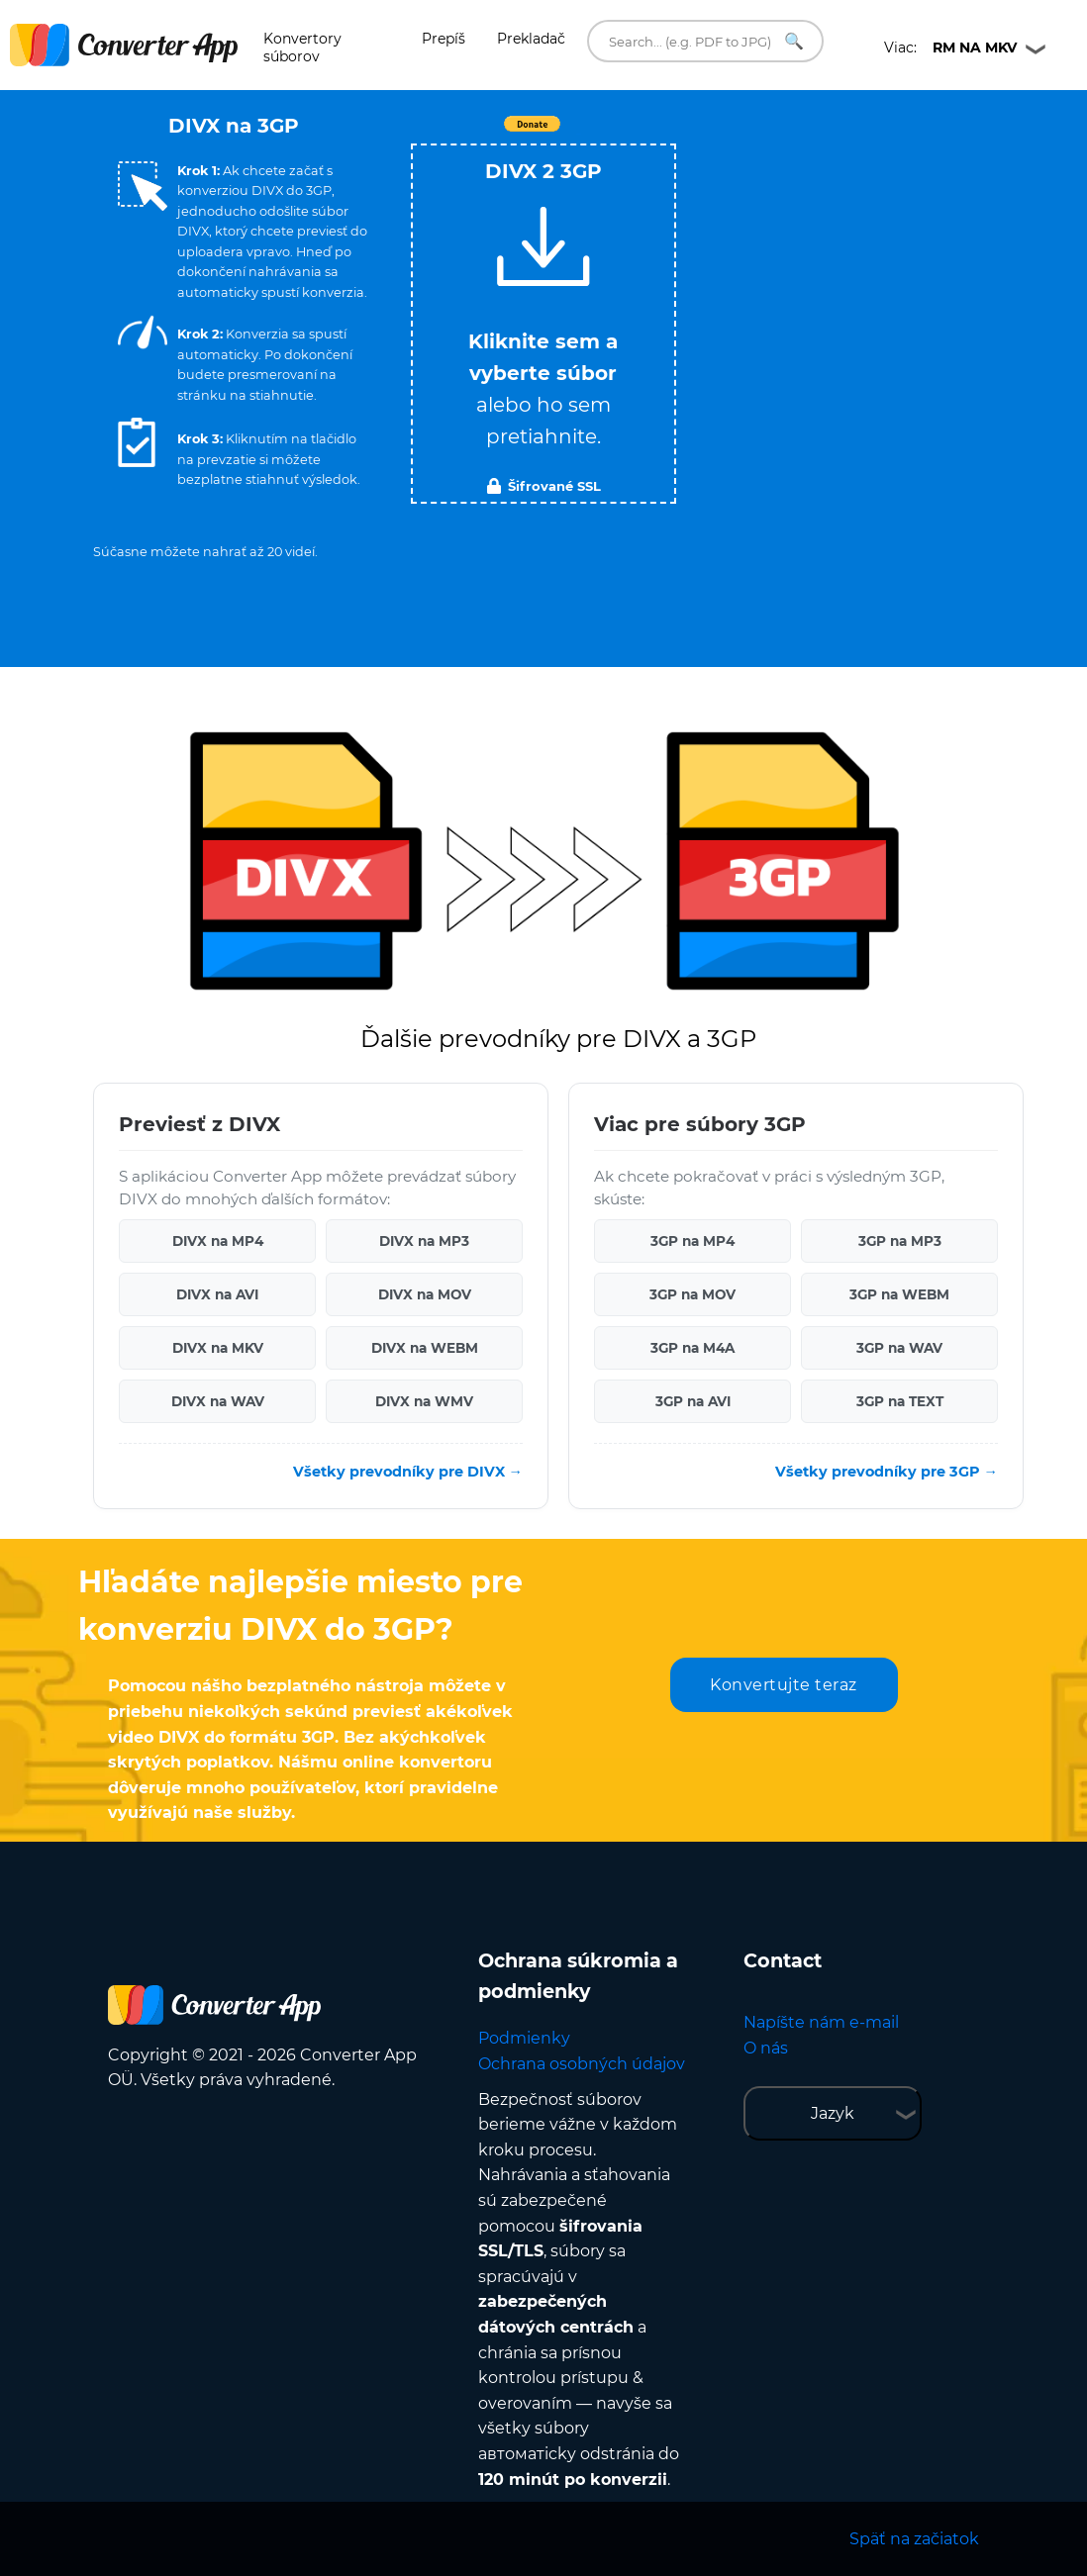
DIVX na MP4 (217, 1241)
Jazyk (832, 2113)
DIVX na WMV (424, 1401)
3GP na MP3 (899, 1241)
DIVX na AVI (217, 1294)
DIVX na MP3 (424, 1241)
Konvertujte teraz (783, 1684)
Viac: (950, 47)
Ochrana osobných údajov (581, 2063)
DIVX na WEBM (424, 1348)
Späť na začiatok (914, 2538)
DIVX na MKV (217, 1348)
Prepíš (443, 39)
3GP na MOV (692, 1294)
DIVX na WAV (217, 1401)
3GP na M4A (692, 1348)
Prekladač (531, 39)
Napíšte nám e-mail (821, 2022)
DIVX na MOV (424, 1294)
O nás (765, 2048)
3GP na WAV (899, 1348)
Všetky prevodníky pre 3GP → (886, 1471)
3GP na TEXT (899, 1401)
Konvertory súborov (302, 47)
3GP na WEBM (899, 1294)
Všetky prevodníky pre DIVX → (408, 1471)
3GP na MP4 (692, 1241)
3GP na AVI (693, 1401)
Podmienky (524, 2038)
